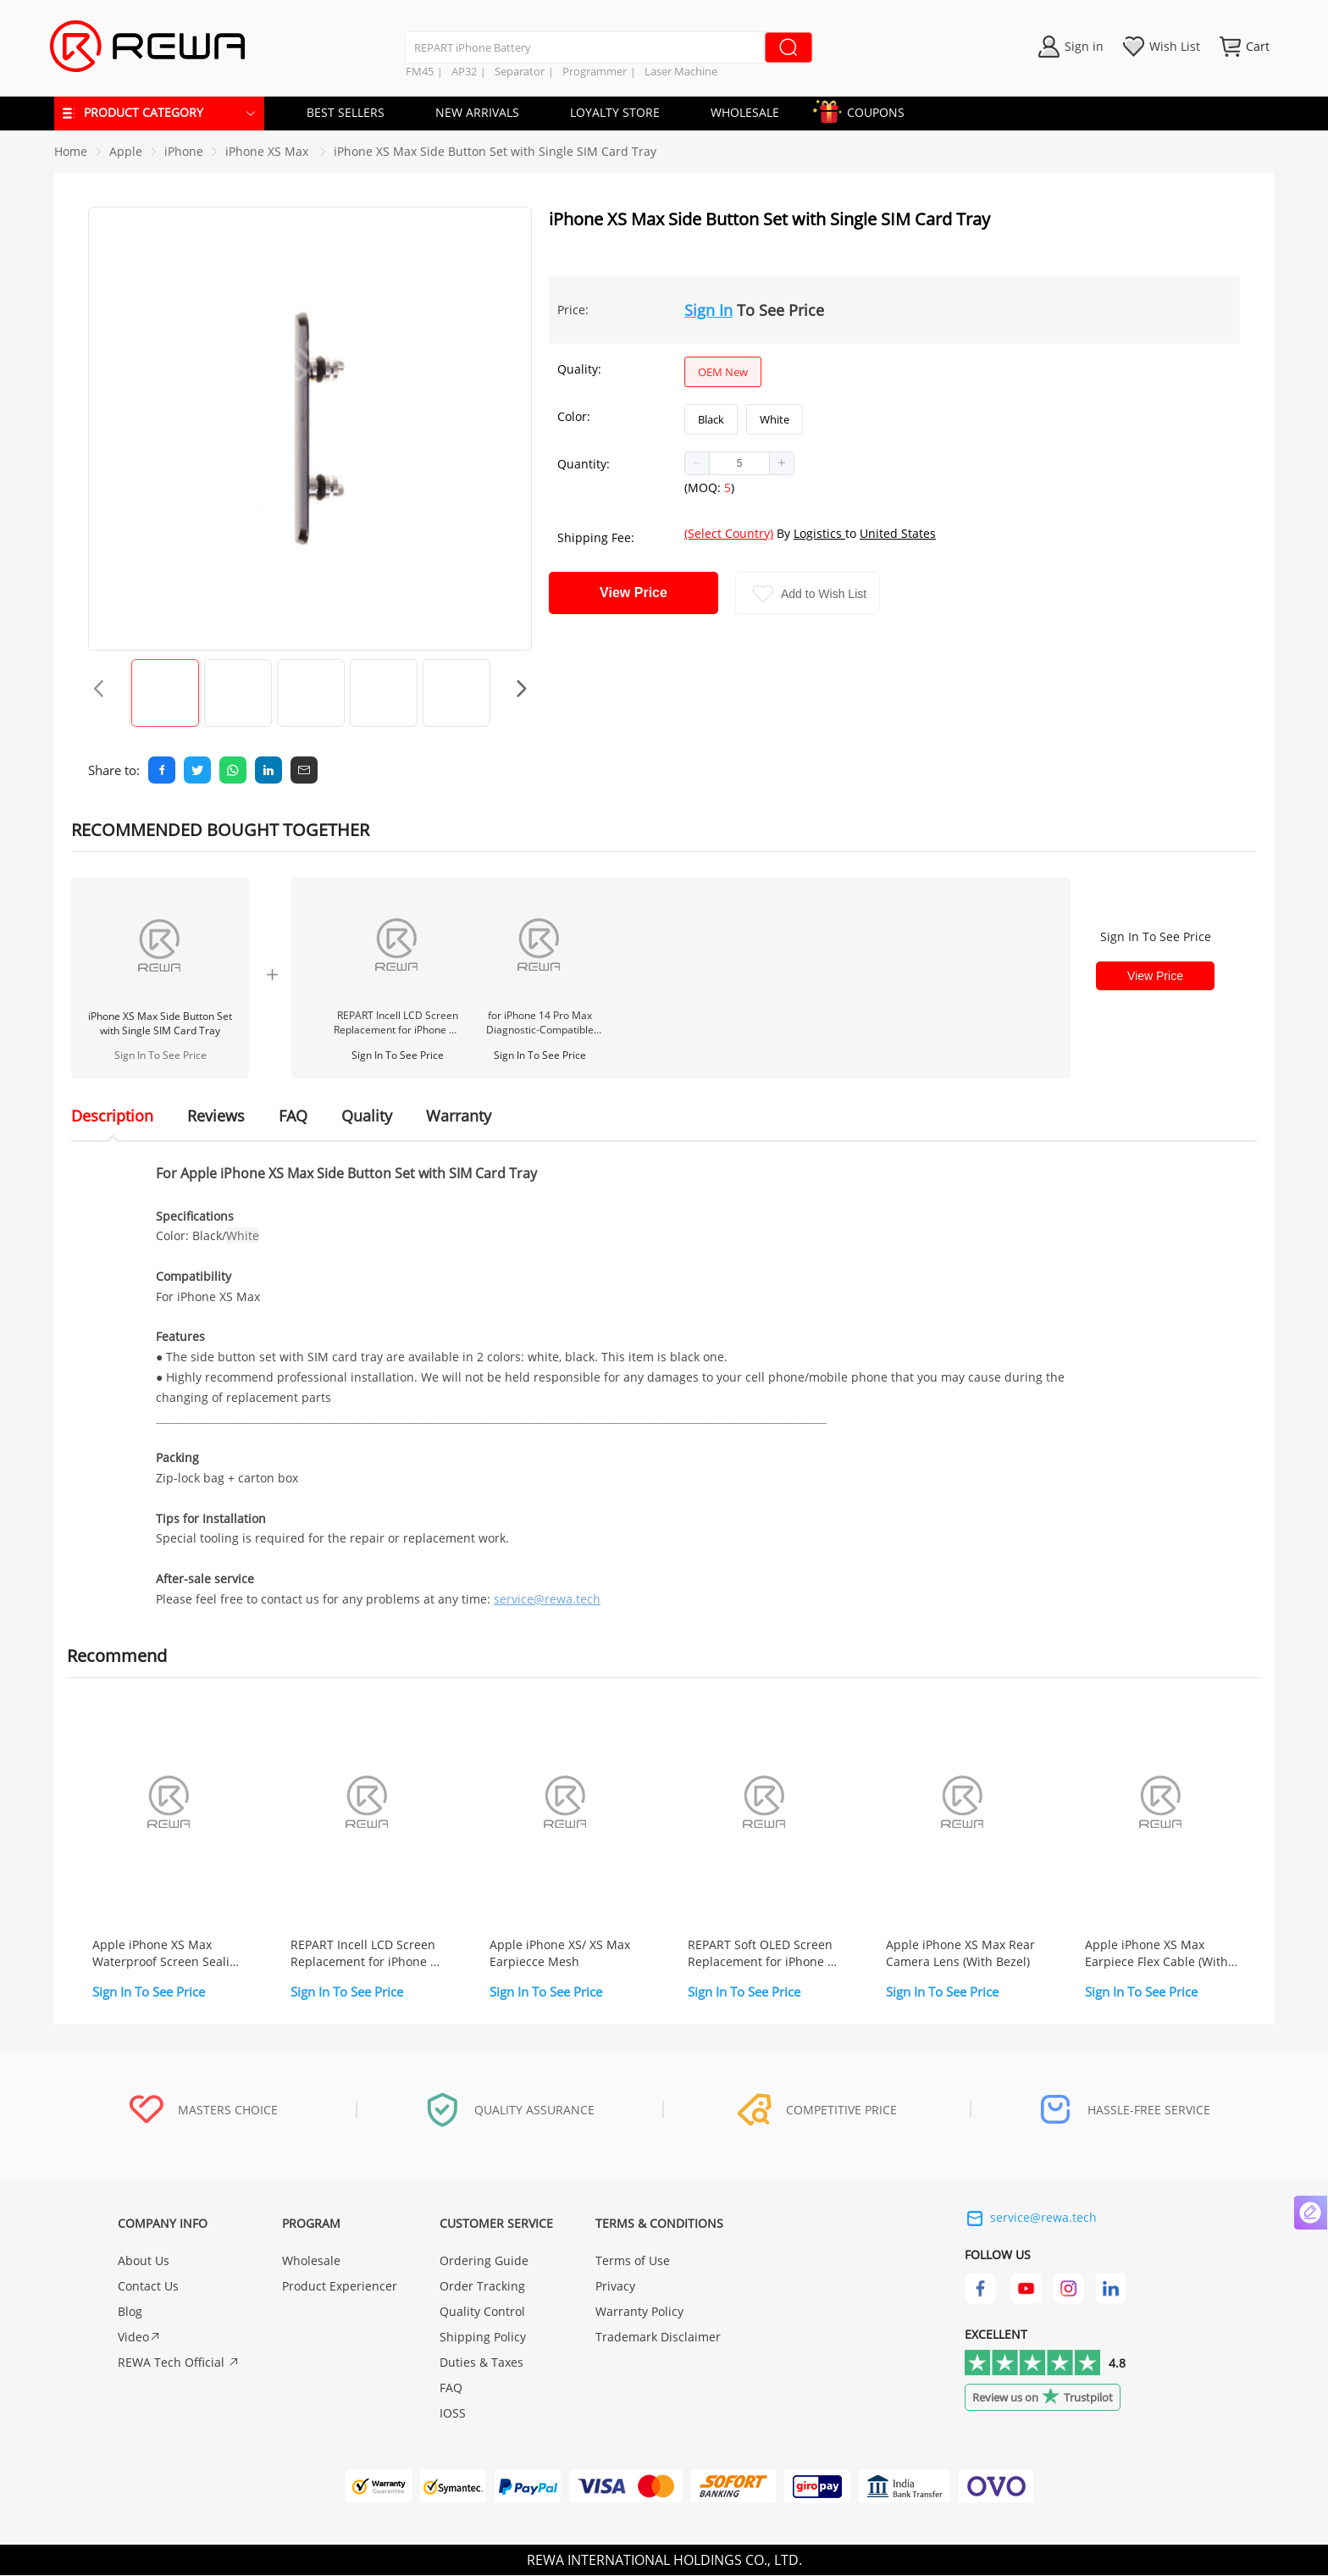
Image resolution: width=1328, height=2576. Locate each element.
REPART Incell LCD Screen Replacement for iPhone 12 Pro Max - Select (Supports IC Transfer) (397, 1022)
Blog (130, 2312)
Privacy (615, 2287)
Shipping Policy (483, 2337)
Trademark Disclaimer (658, 2337)
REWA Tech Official (179, 2363)
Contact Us (148, 2287)
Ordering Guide (484, 2261)
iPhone (183, 151)
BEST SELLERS (346, 112)
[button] (697, 463)
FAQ (451, 2388)
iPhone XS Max (268, 151)
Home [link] (70, 151)
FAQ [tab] (293, 1115)
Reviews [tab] (216, 1115)
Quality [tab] (366, 1115)
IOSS (453, 2414)
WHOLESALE (745, 112)
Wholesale (311, 2261)
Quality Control (482, 2312)
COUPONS (867, 110)
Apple (125, 151)
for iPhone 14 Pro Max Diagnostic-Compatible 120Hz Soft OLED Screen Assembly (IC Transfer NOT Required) (540, 1022)
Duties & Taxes (481, 2363)
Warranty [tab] (458, 1115)
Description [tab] (112, 1115)
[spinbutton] (739, 463)
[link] (125, 151)
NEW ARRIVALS (477, 112)
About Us (143, 2261)
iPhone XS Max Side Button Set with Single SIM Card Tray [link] (495, 151)
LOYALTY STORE (615, 112)
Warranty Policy (639, 2312)
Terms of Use (632, 2261)
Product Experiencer (339, 2287)
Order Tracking (482, 2287)
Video (139, 2337)
